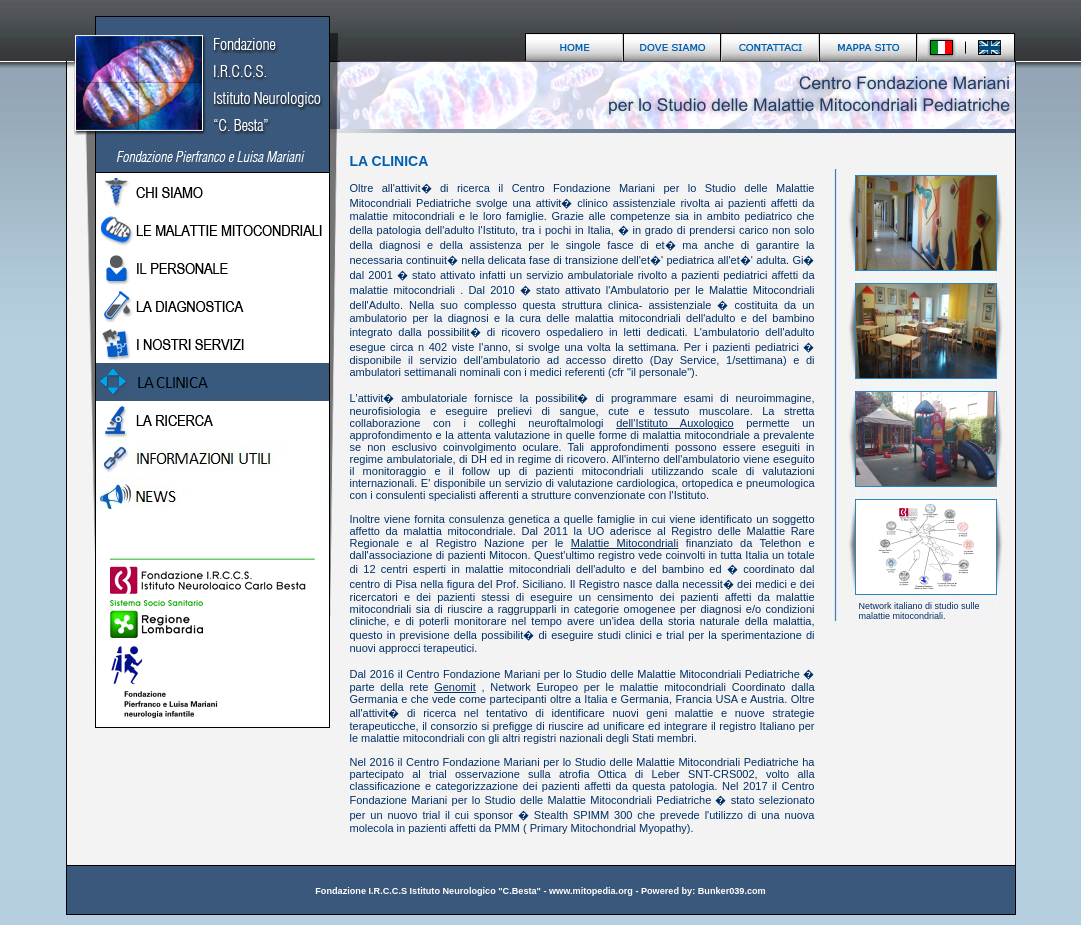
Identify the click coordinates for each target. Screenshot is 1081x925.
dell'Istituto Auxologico (674, 423)
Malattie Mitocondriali (625, 543)
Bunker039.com (732, 891)
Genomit (455, 687)
